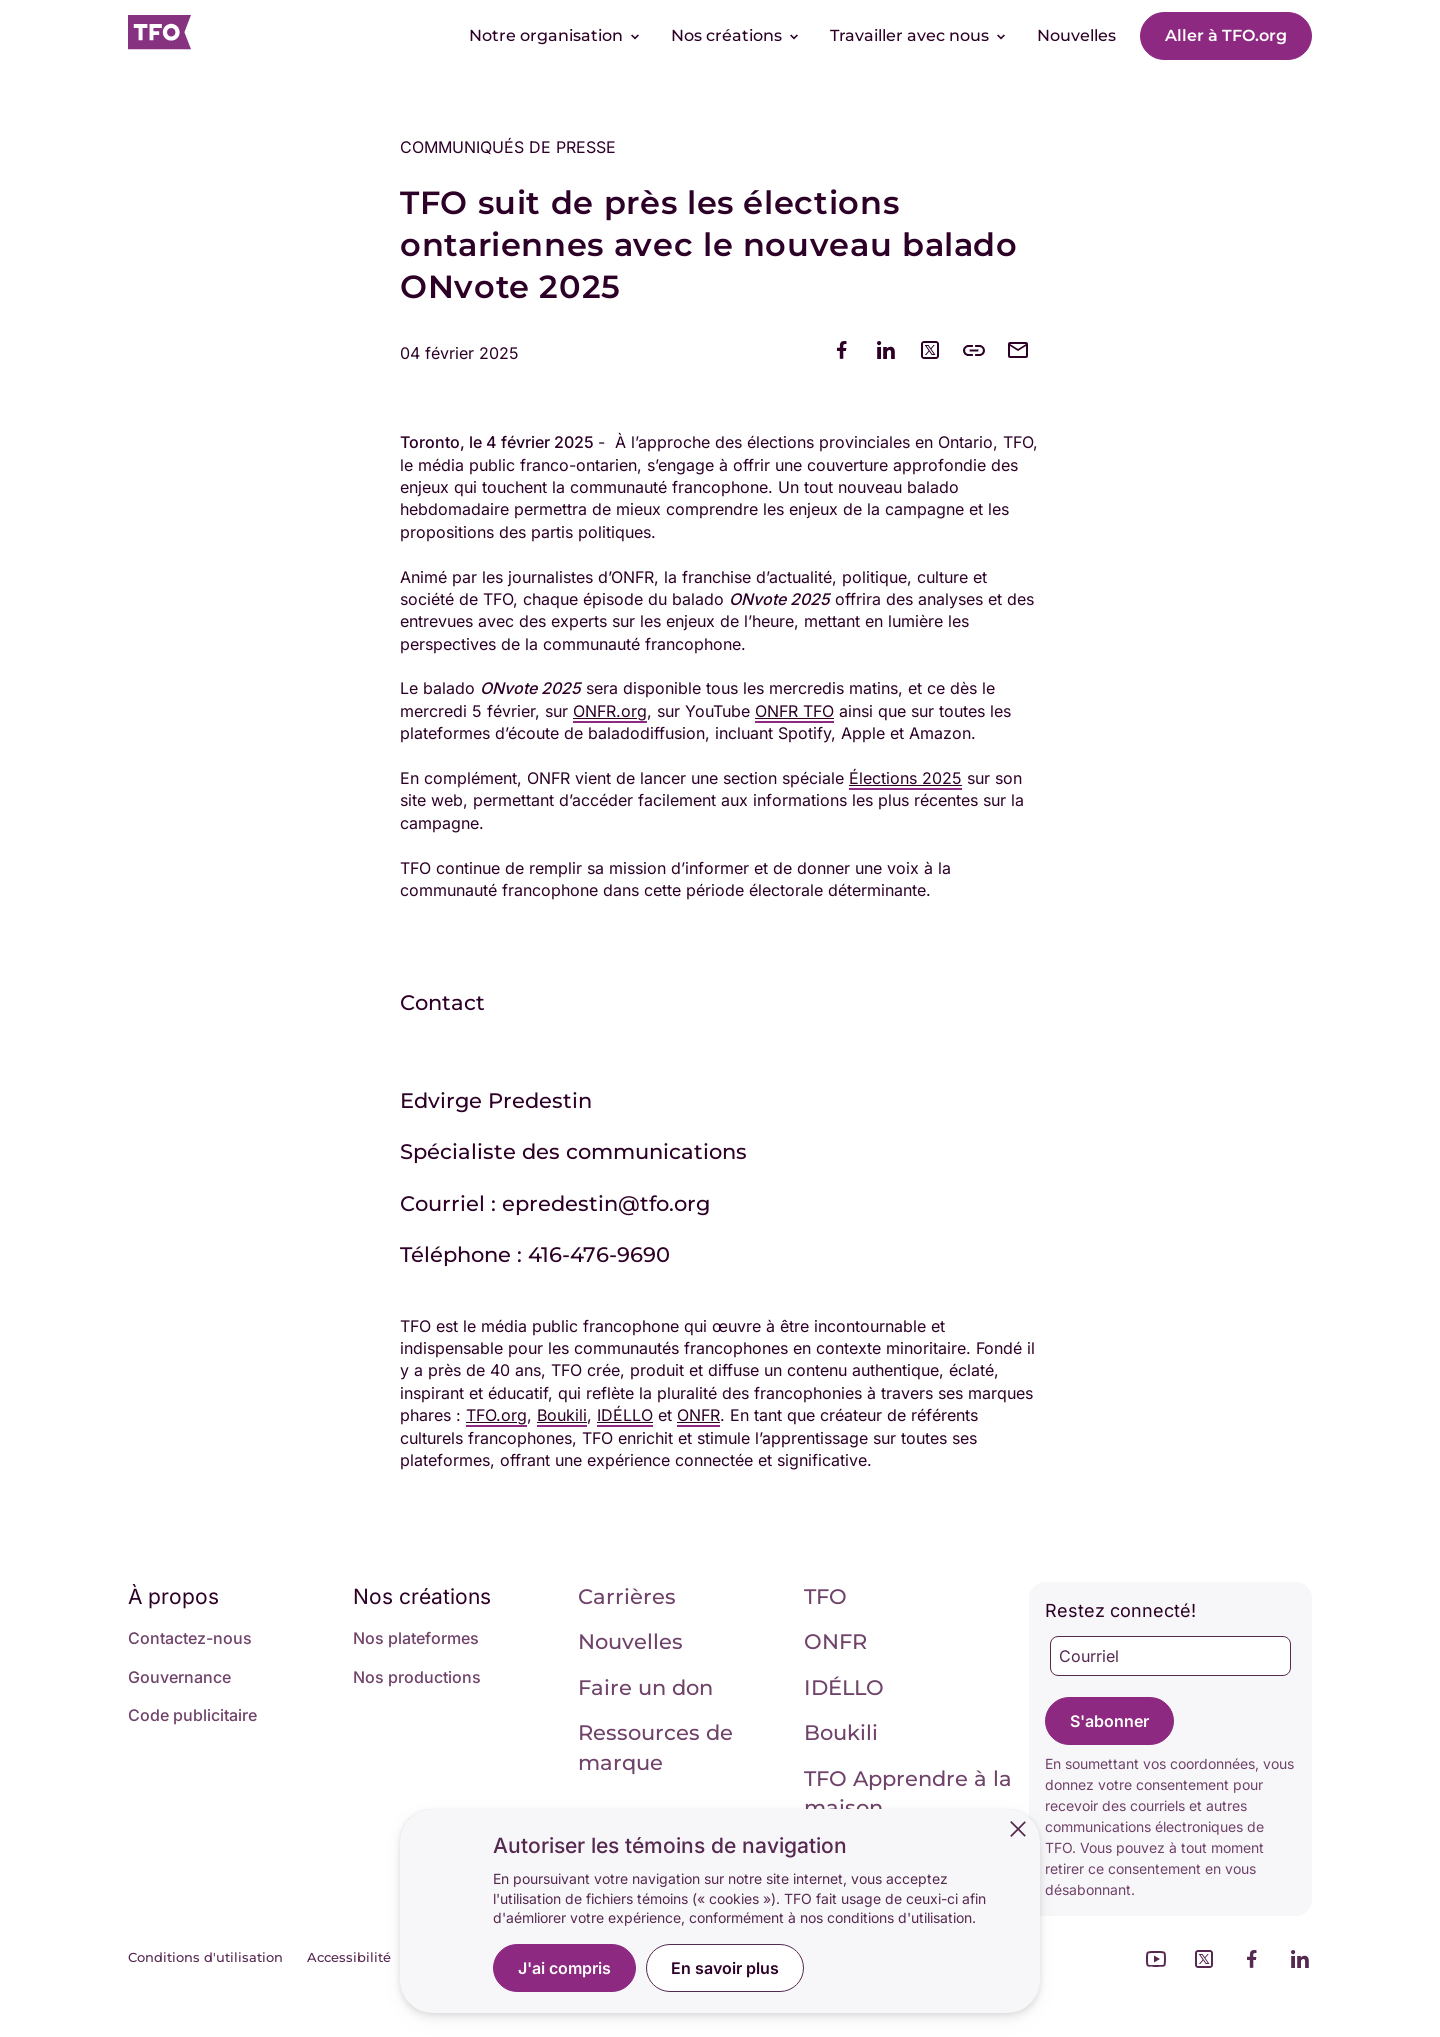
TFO (825, 1596)
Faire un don (645, 1687)
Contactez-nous (190, 1638)
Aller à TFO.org (1226, 35)
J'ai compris (564, 1968)
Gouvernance (179, 1677)
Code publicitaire (192, 1715)
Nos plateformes (416, 1638)
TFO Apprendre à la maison (908, 1793)
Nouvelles (630, 1641)
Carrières (627, 1596)
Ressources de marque (655, 1747)
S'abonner (1109, 1721)
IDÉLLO (844, 1687)
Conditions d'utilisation (205, 1957)
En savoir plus (725, 1968)
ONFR (835, 1641)
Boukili (841, 1732)
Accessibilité (349, 1957)
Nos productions (417, 1677)
